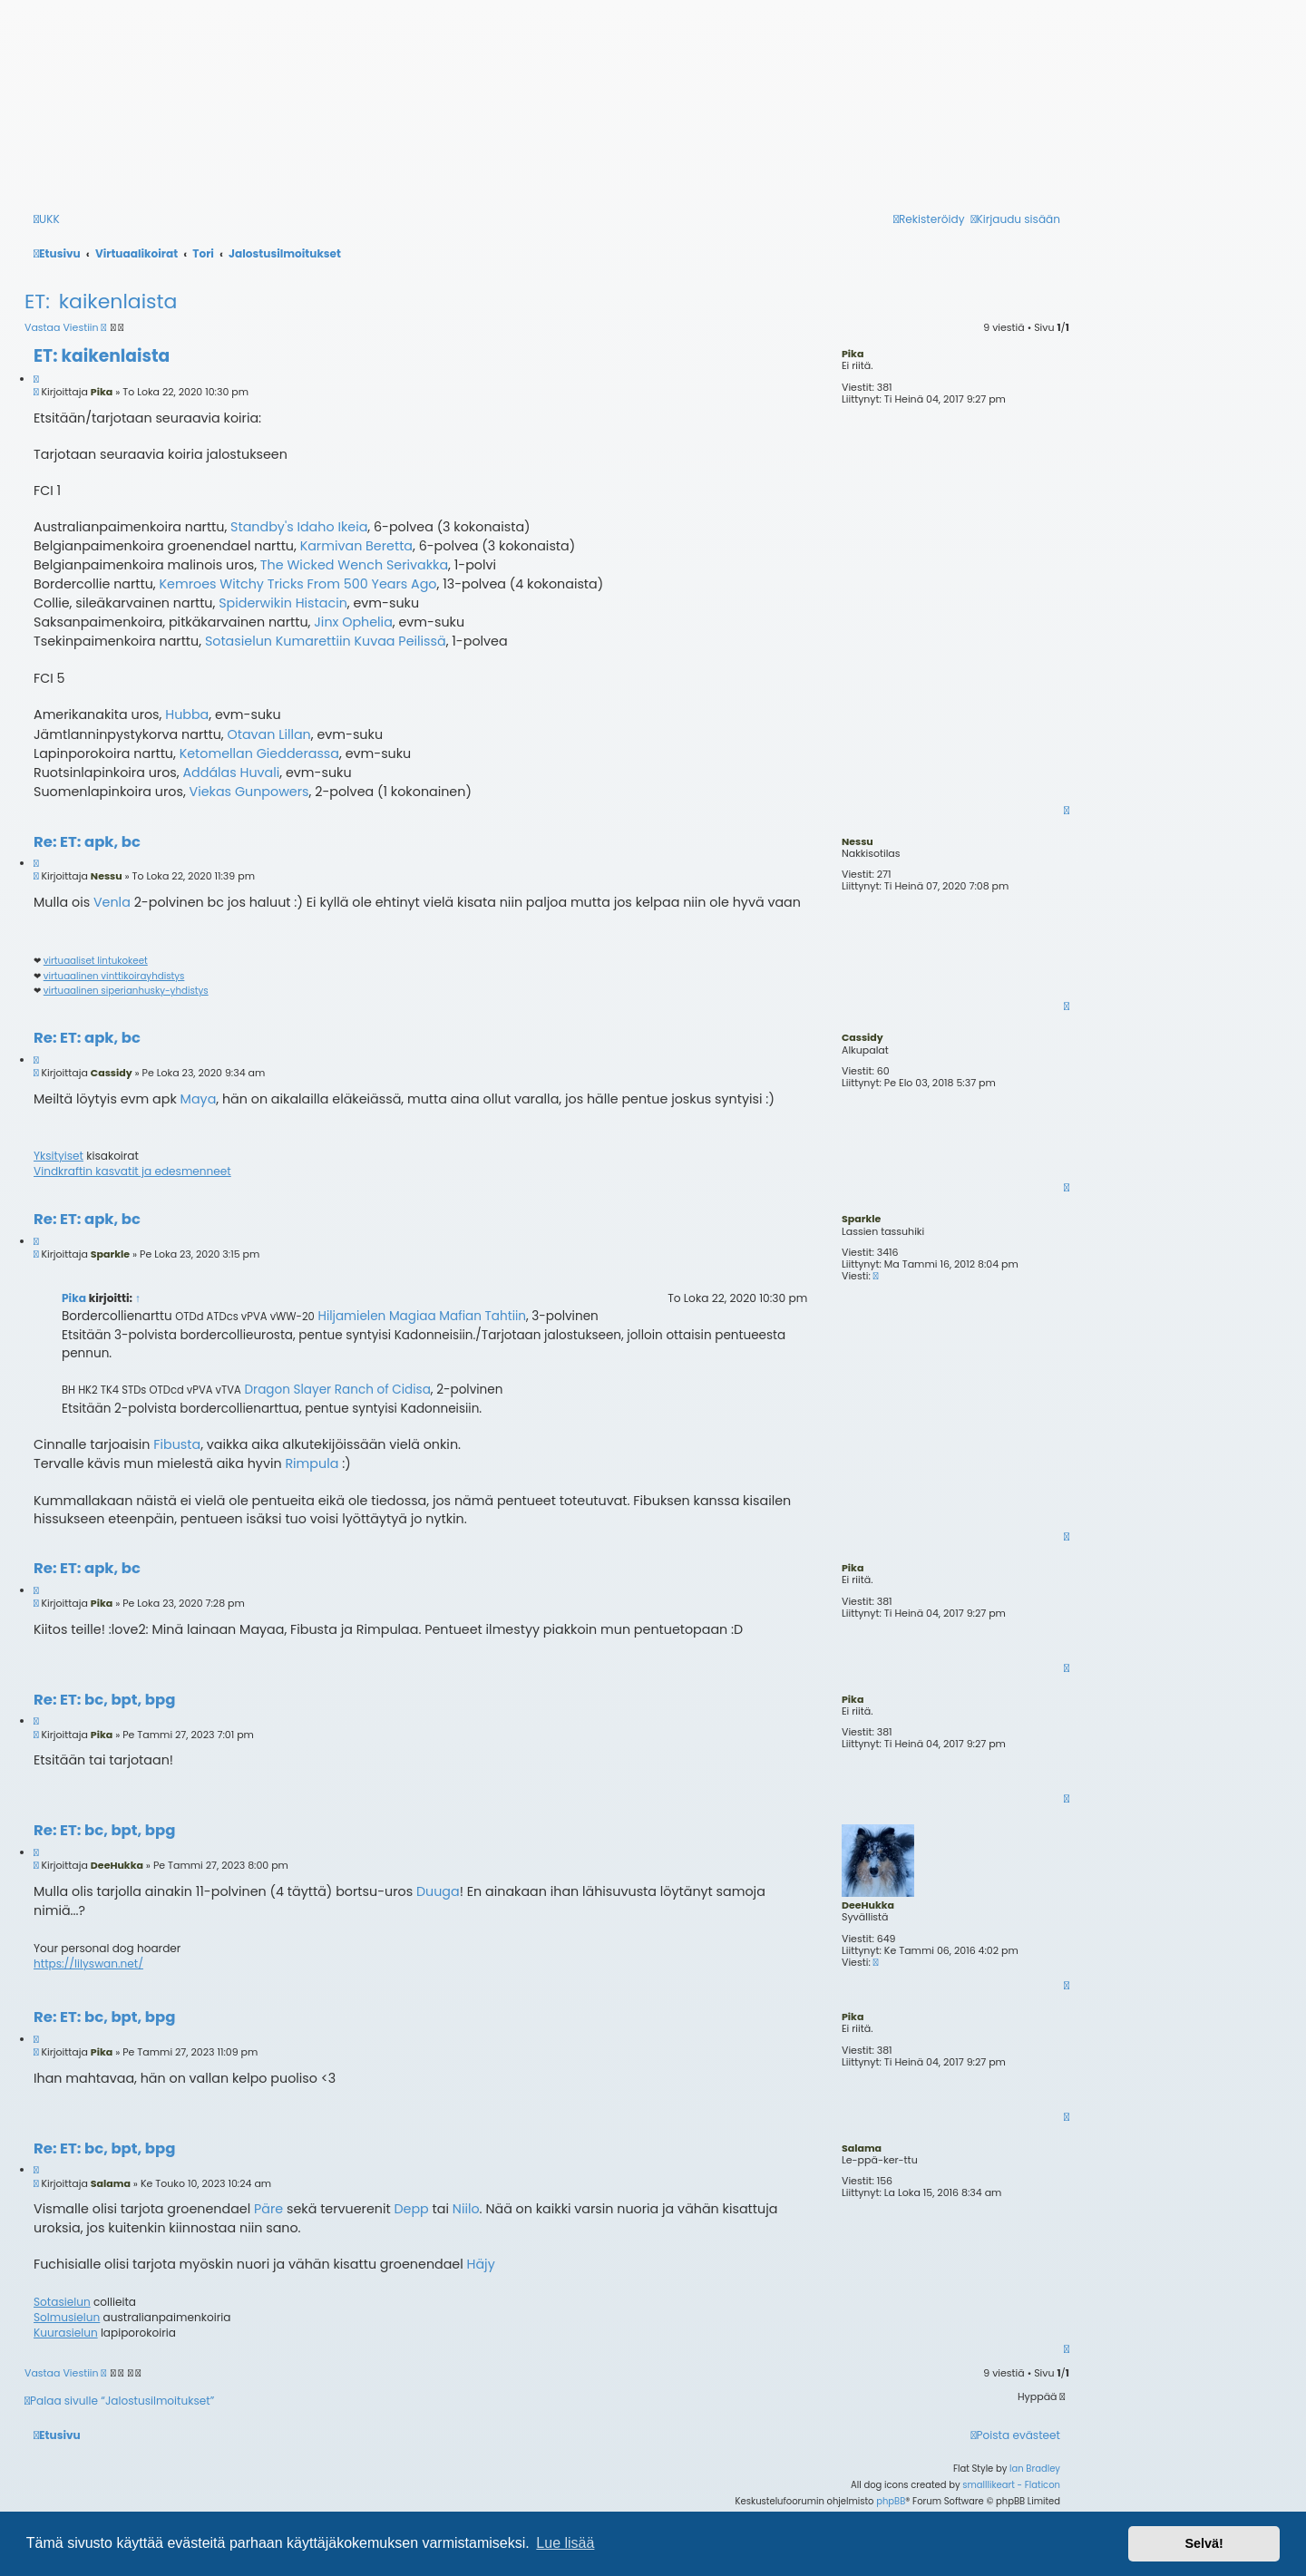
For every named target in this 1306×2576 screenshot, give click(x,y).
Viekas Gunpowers (249, 792)
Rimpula (311, 1463)
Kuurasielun (66, 2333)
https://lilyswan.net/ (88, 1964)
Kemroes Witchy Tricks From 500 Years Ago (298, 584)
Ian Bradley (1034, 2468)
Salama (862, 2148)
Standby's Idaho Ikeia (298, 527)
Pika (852, 353)
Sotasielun (62, 2302)
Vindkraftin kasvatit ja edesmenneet (132, 1171)
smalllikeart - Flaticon (1011, 2485)
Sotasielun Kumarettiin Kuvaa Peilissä (325, 641)
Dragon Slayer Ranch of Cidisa (338, 1389)
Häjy (481, 2264)
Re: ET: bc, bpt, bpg (104, 1700)
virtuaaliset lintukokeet (96, 961)
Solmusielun (67, 2317)
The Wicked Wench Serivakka (354, 565)
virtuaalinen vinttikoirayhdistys (114, 976)
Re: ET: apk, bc (87, 842)
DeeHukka (868, 1905)
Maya (198, 1099)
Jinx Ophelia (353, 622)
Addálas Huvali (230, 772)
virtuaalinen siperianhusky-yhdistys (126, 991)
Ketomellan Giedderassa (259, 753)
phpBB (890, 2501)
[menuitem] (1015, 2436)
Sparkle (861, 1218)
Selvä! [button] (1203, 2543)
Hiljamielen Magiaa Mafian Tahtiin (421, 1316)
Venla (112, 902)
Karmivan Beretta (356, 546)
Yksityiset (58, 1156)
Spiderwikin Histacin (283, 603)
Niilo (466, 2209)
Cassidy (862, 1037)
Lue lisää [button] (565, 2543)
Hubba (187, 714)
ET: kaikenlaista (100, 301)
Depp (411, 2209)
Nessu (857, 841)
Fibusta (176, 1444)
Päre (268, 2209)
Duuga (438, 1891)
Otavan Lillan (268, 734)
